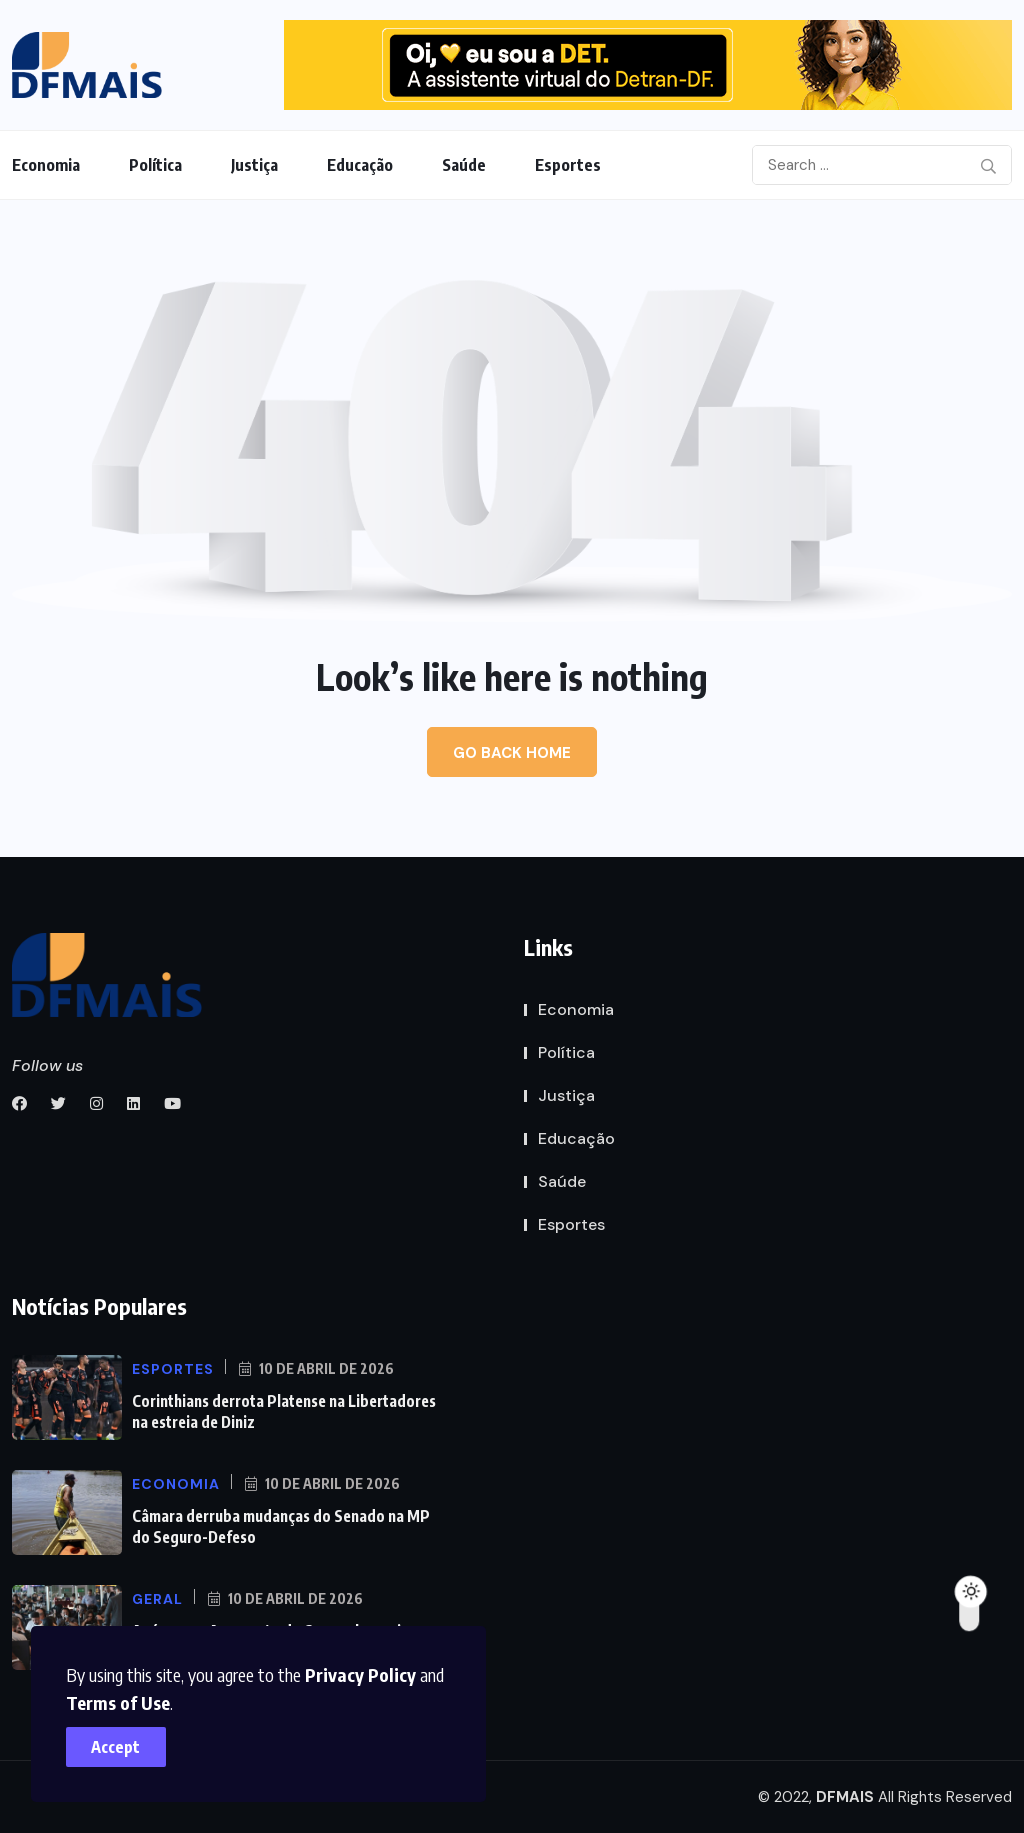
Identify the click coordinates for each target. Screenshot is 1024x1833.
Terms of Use (122, 1698)
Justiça (254, 165)
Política (155, 165)
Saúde (464, 165)
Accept (120, 1743)
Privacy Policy (364, 1670)
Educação (360, 165)
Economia (46, 165)
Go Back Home (512, 753)
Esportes (568, 165)
